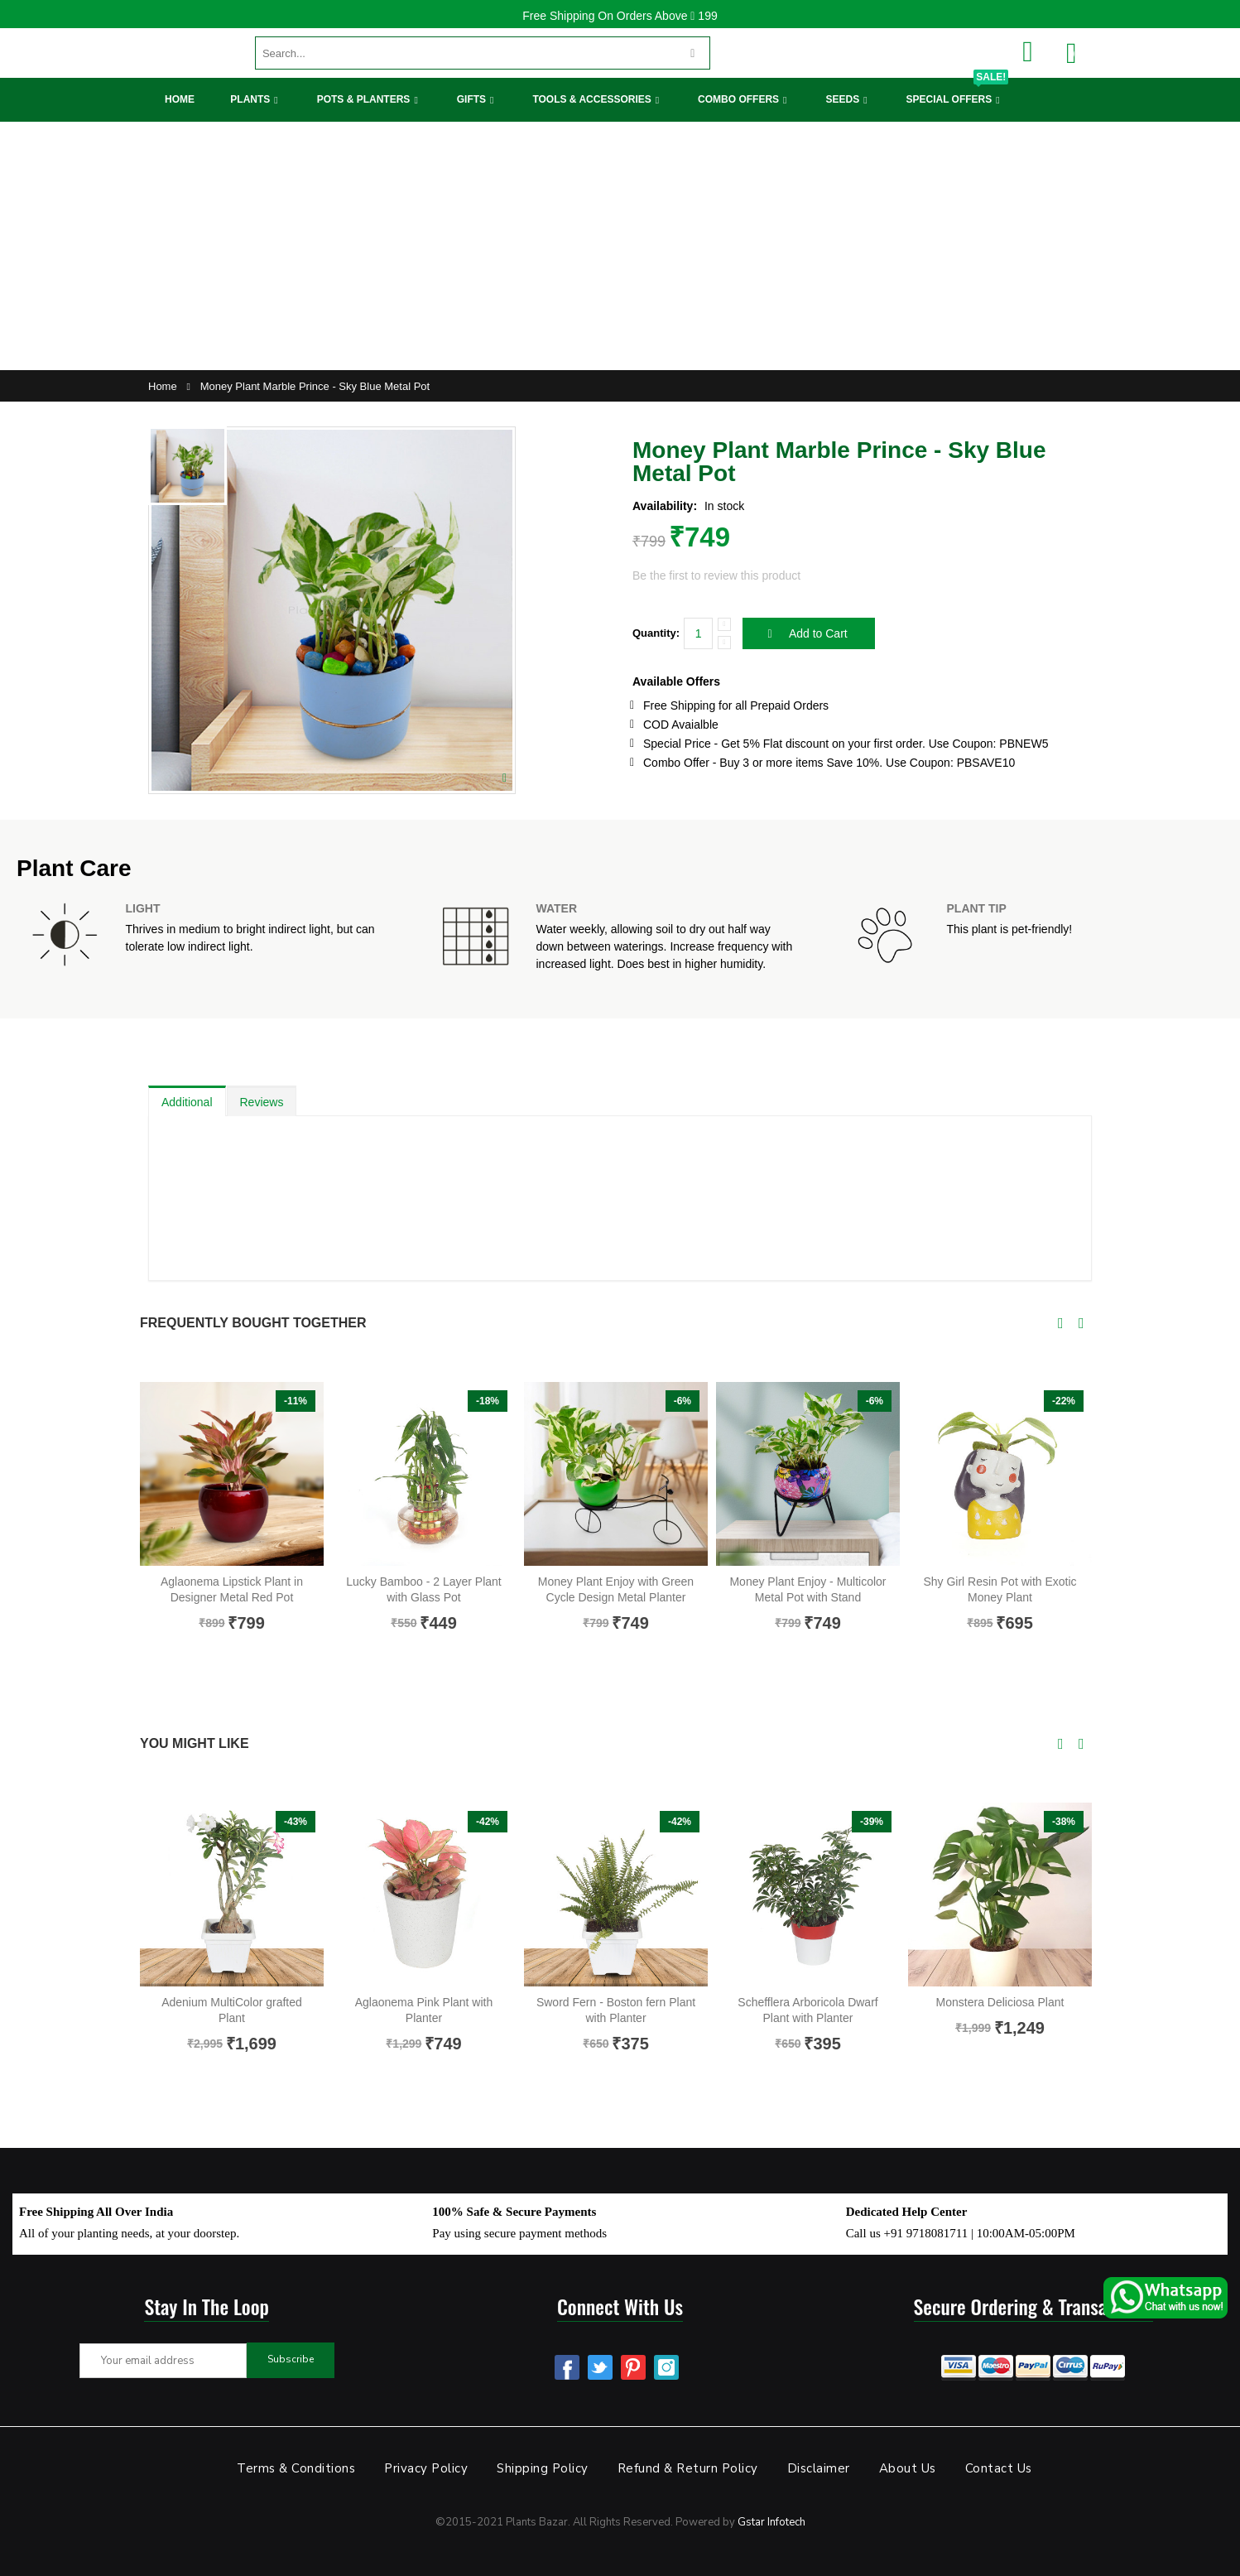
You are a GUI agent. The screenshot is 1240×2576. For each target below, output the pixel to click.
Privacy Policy (426, 2468)
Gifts (471, 99)
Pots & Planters (364, 99)
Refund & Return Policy (688, 2468)
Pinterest (633, 2367)
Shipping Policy (543, 2468)
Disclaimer (818, 2468)
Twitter (600, 2367)
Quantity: (656, 633)
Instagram (666, 2367)
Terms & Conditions (296, 2468)
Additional (187, 1102)
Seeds (842, 99)
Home (180, 99)
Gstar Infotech (771, 2522)
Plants (250, 99)
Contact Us (998, 2468)
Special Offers (957, 91)
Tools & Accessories (591, 99)
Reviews (262, 1102)
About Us (907, 2468)
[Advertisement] (620, 246)
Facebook (567, 2367)
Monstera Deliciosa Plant (1000, 2002)
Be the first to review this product (716, 575)
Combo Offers (738, 99)
